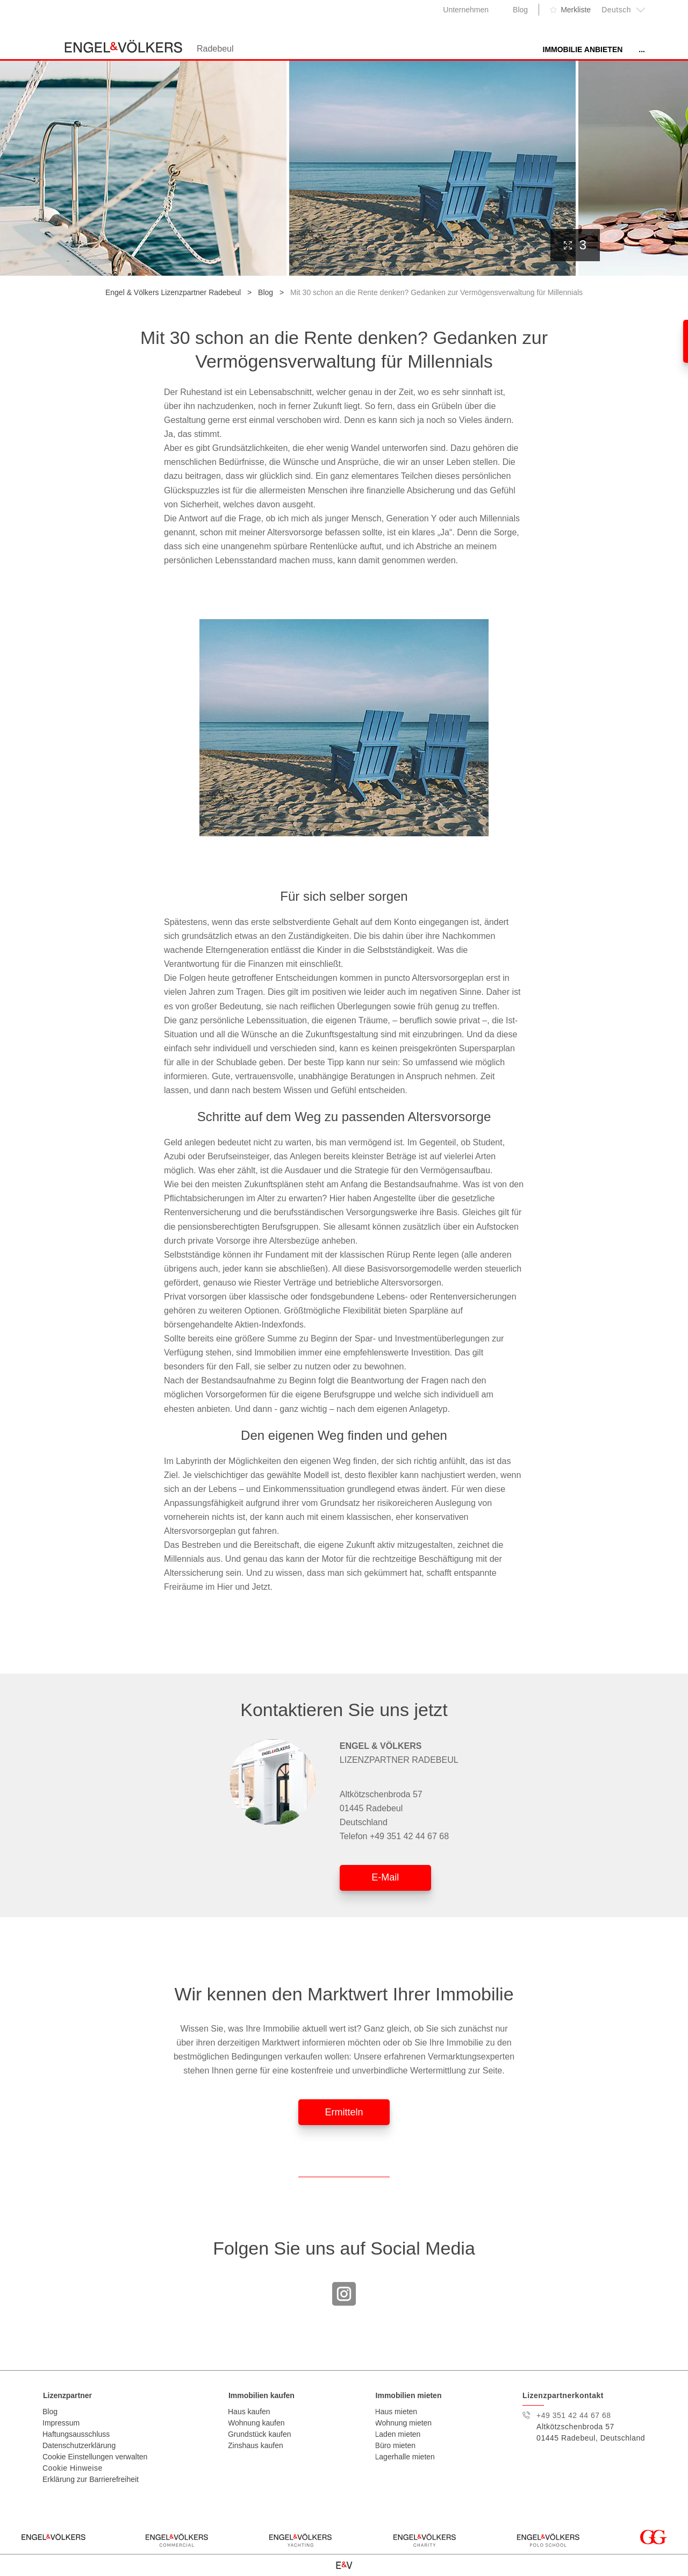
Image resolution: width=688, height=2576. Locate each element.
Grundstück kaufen (259, 2434)
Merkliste (576, 9)
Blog (520, 9)
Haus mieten (396, 2411)
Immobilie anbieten (380, 49)
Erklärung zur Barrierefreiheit (90, 2479)
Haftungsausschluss (76, 2434)
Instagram (344, 2294)
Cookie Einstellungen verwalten (94, 2456)
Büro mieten (395, 2445)
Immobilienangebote (480, 49)
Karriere (559, 49)
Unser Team (620, 49)
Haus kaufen (249, 2411)
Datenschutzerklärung (79, 2445)
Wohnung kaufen (256, 2423)
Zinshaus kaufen (255, 2445)
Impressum (61, 2423)
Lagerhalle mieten (405, 2456)
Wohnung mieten (403, 2423)
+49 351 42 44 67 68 (409, 1836)
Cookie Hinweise (72, 2468)
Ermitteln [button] (344, 2112)
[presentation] (667, 165)
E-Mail (385, 1877)
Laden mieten (398, 2434)
